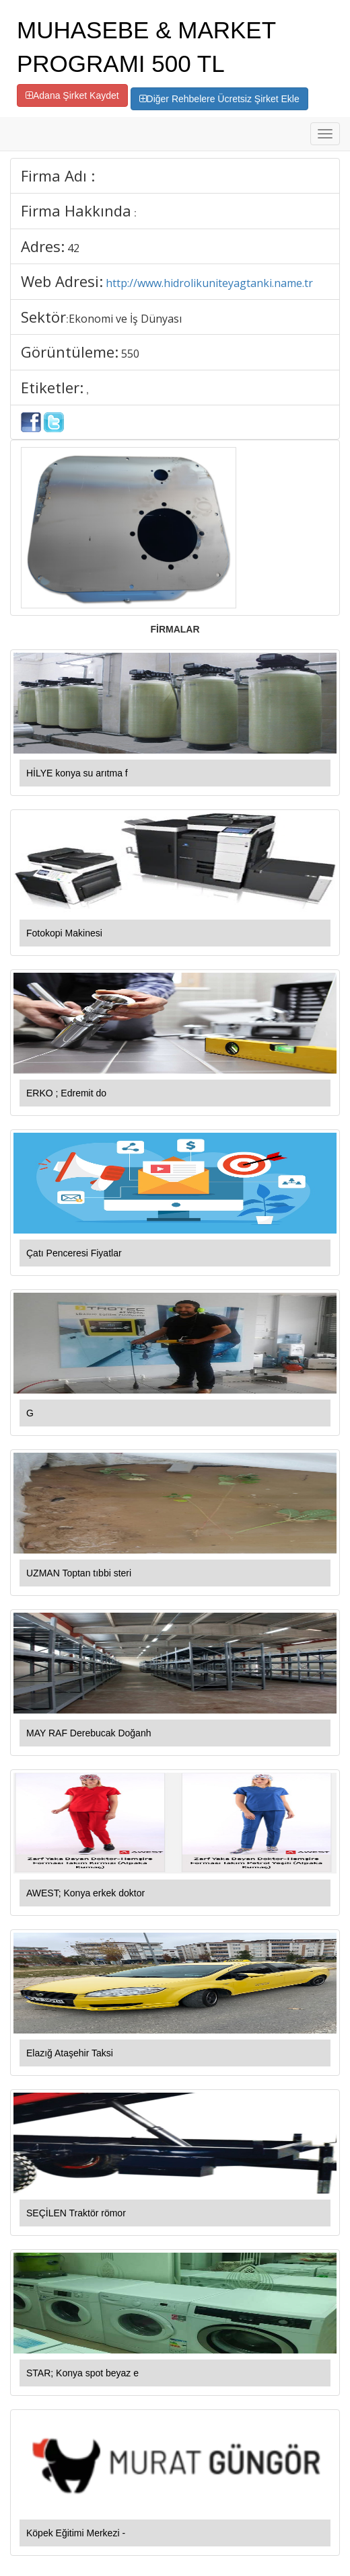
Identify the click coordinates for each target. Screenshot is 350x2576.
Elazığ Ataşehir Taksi (69, 2053)
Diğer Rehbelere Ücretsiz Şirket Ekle (219, 98)
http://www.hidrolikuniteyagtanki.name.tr (209, 283)
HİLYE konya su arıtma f (77, 773)
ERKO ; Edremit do (66, 1093)
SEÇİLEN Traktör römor (76, 2213)
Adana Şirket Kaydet (72, 95)
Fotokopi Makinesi (64, 933)
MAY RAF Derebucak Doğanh (88, 1733)
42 (73, 248)
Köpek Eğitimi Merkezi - (75, 2533)
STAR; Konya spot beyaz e (82, 2373)
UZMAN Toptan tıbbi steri (78, 1573)
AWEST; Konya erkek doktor (85, 1893)
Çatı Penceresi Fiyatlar (74, 1253)
